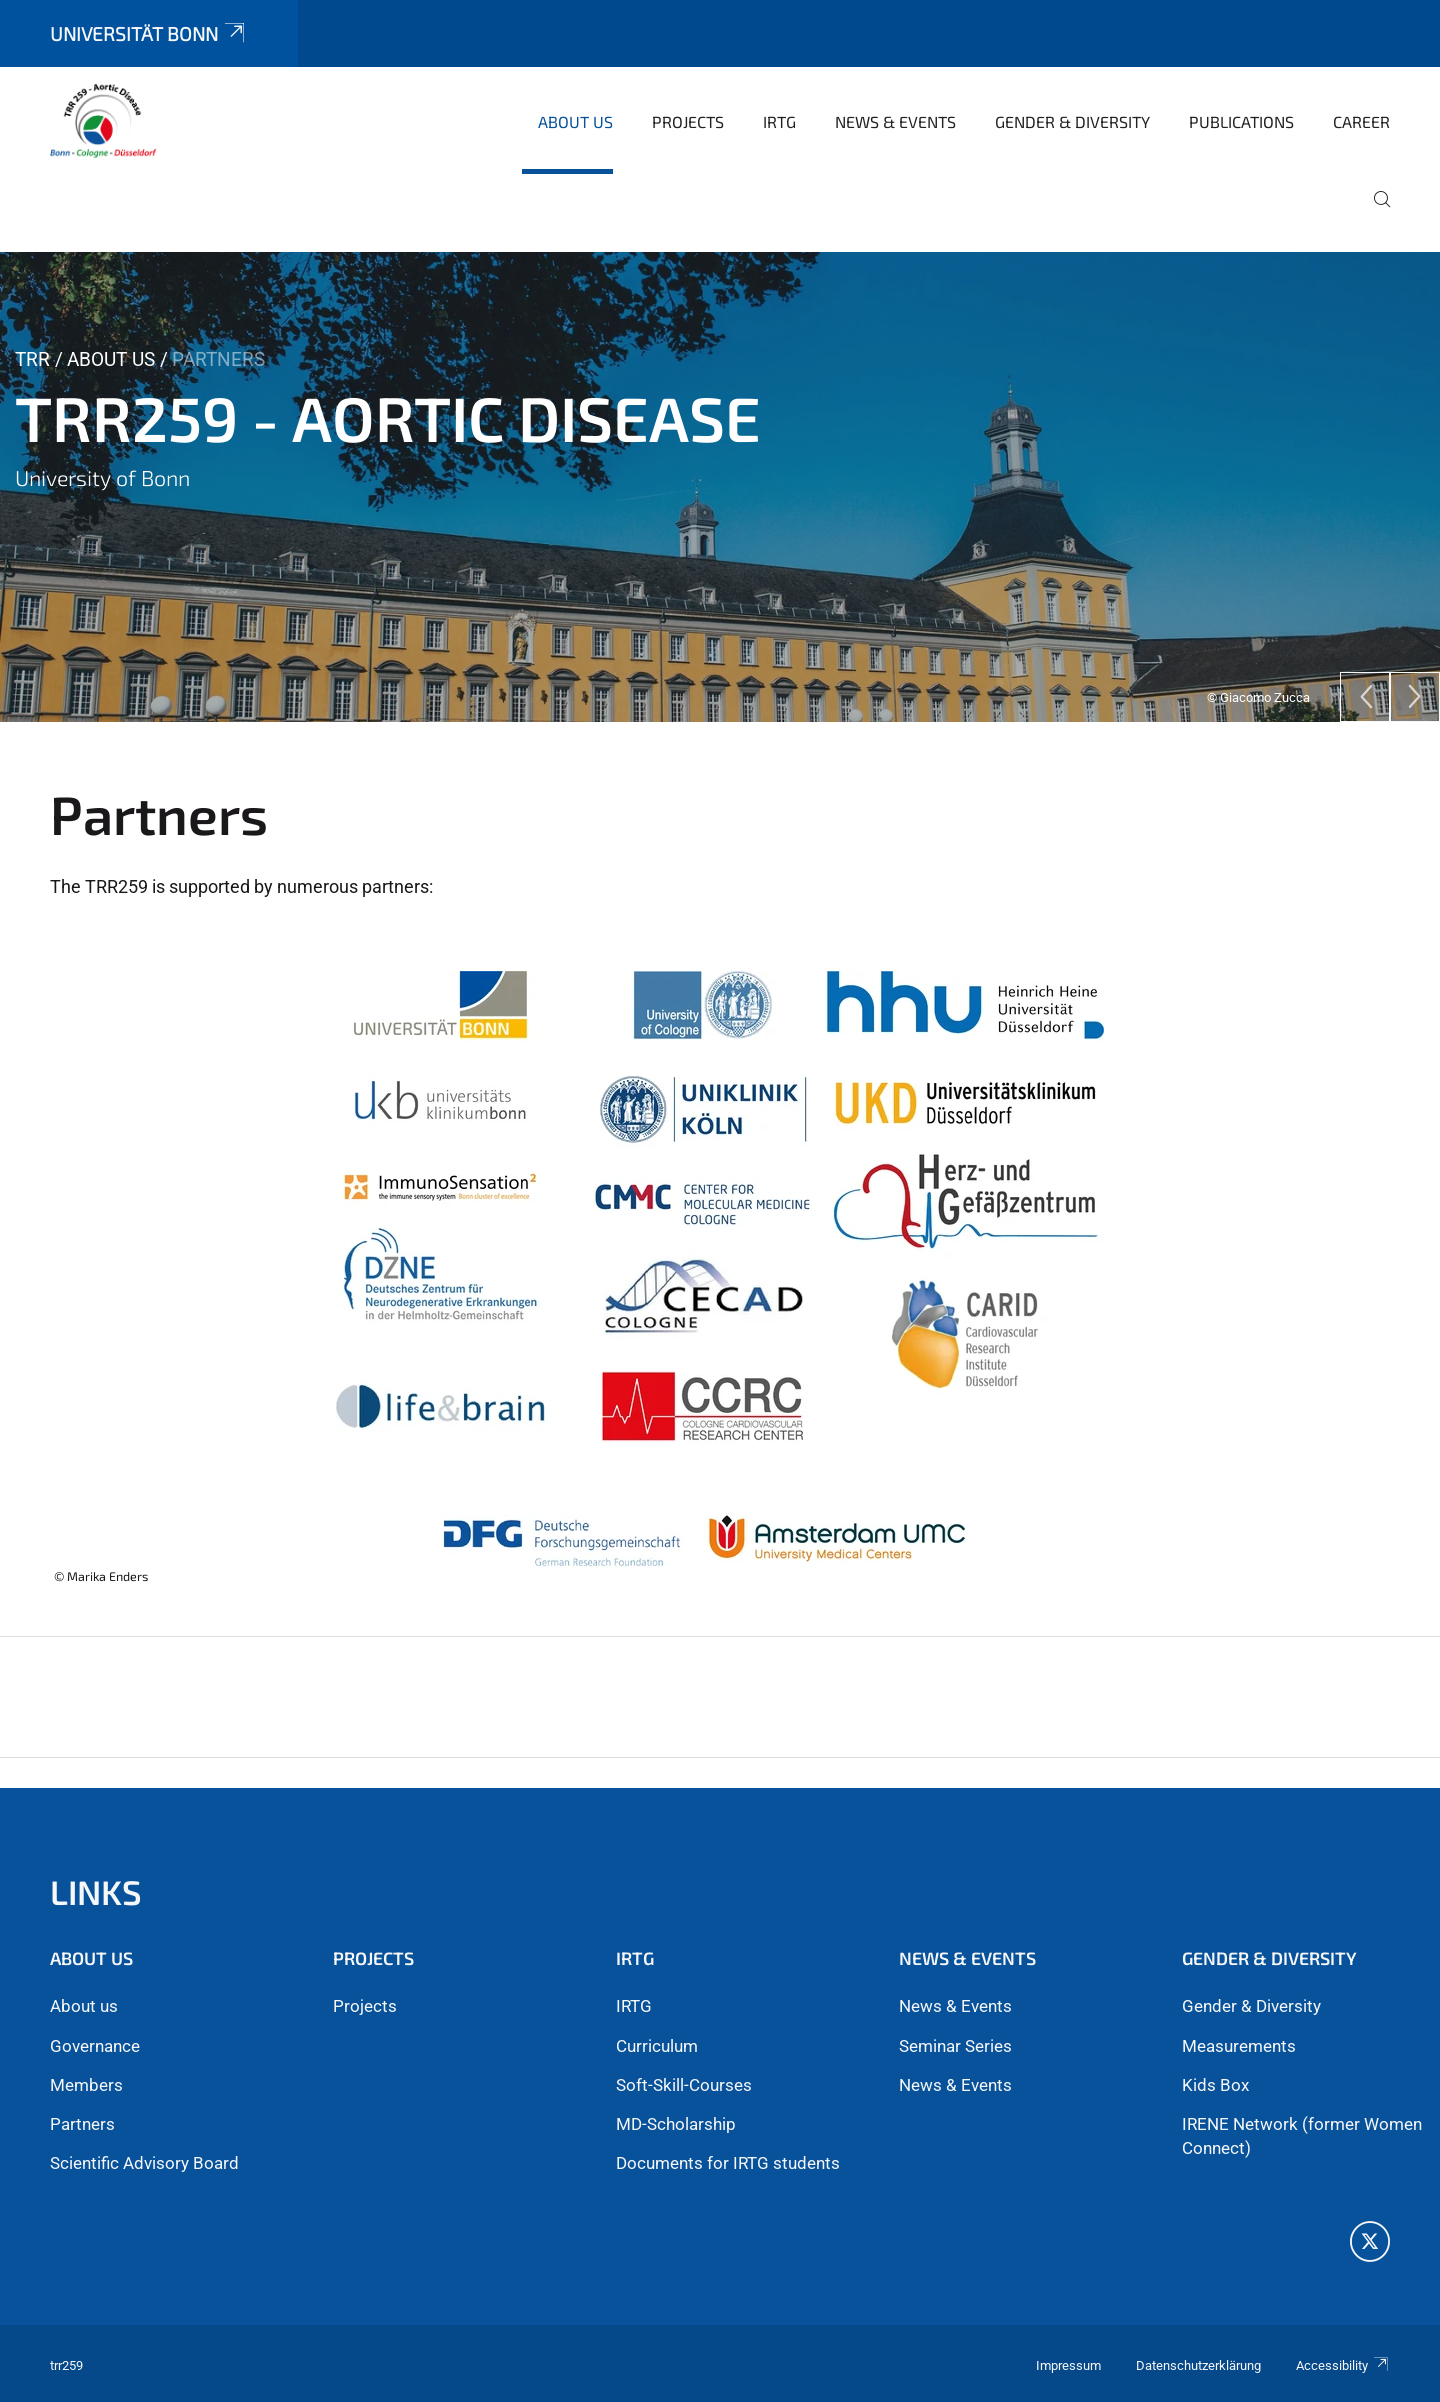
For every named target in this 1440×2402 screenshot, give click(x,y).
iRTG (779, 121)
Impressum (1068, 2365)
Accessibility (1343, 2365)
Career (1361, 121)
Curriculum (657, 2046)
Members (86, 2085)
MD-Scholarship (676, 2124)
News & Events (895, 121)
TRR (32, 359)
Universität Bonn (149, 33)
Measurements (1239, 2046)
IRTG (634, 2006)
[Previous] (1365, 697)
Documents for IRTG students (728, 2163)
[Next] (1415, 697)
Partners (82, 2124)
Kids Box (1215, 2085)
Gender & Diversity (1072, 121)
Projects (688, 121)
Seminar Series (955, 2046)
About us (575, 121)
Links (96, 1891)
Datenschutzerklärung (1198, 2365)
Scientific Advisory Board (144, 2163)
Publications (1241, 121)
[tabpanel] (720, 487)
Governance (95, 2046)
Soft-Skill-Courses (684, 2085)
